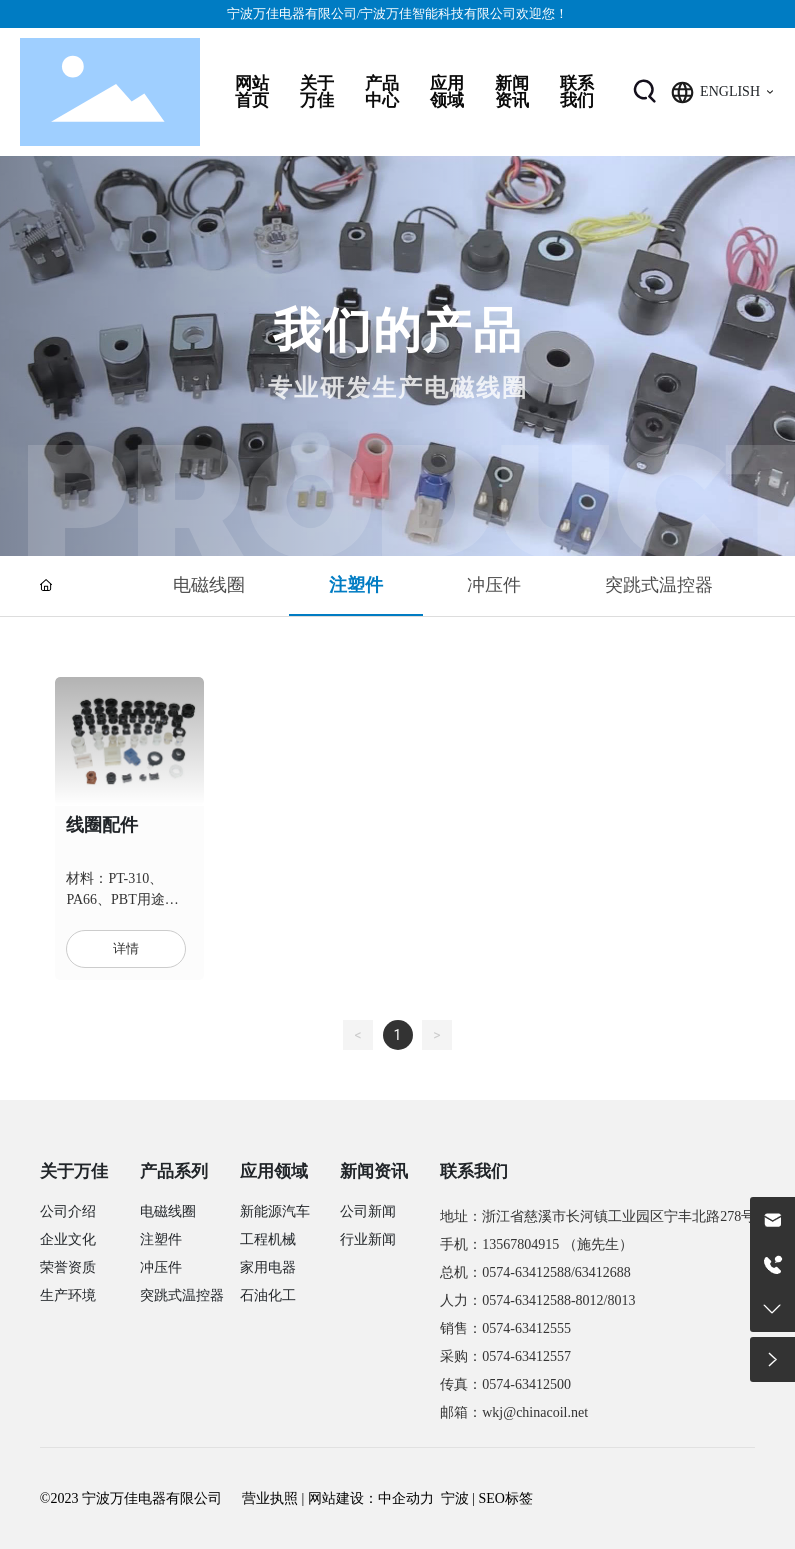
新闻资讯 (374, 1171)
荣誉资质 (68, 1267)
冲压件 (494, 584)
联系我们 (474, 1171)
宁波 (455, 1498)
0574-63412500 (526, 1384)
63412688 (603, 1272)
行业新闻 (368, 1239)
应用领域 (274, 1171)
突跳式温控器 (659, 584)
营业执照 (270, 1498)
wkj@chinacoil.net (535, 1412)
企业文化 (68, 1239)
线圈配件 (102, 825)
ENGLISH (730, 91)
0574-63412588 (526, 1272)
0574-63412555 (526, 1328)
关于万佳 (74, 1171)
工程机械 (268, 1239)
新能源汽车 (275, 1211)
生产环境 (68, 1295)
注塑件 (356, 584)
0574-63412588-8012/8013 (558, 1300)
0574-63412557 (526, 1356)
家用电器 (268, 1267)
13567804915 (520, 1244)
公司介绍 (68, 1211)
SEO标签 (506, 1498)
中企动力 (406, 1498)
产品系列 (174, 1171)
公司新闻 (368, 1211)
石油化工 (268, 1295)
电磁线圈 (209, 584)
